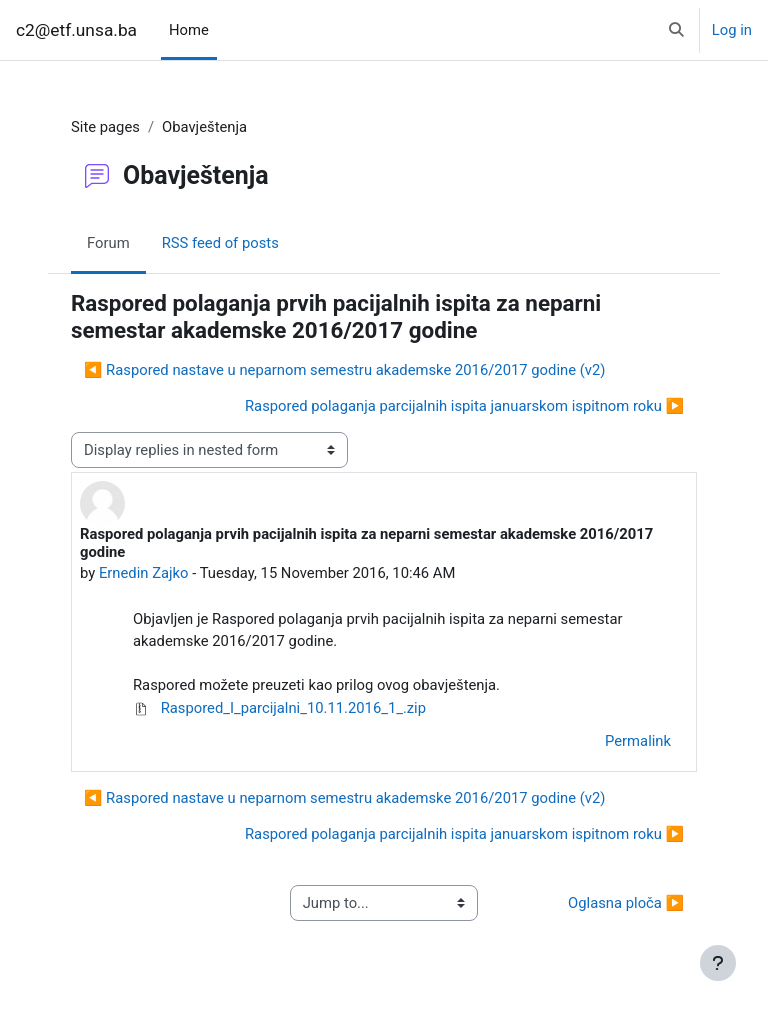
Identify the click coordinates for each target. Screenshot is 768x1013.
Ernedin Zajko (144, 573)
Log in (732, 30)
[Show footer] (718, 963)
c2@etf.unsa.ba (76, 30)
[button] (676, 30)
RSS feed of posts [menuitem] (220, 243)
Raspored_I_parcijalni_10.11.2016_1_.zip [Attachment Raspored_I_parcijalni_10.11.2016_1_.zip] (279, 708)
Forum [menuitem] (108, 243)
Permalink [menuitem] (638, 741)
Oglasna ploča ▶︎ (626, 903)
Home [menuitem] (189, 30)
